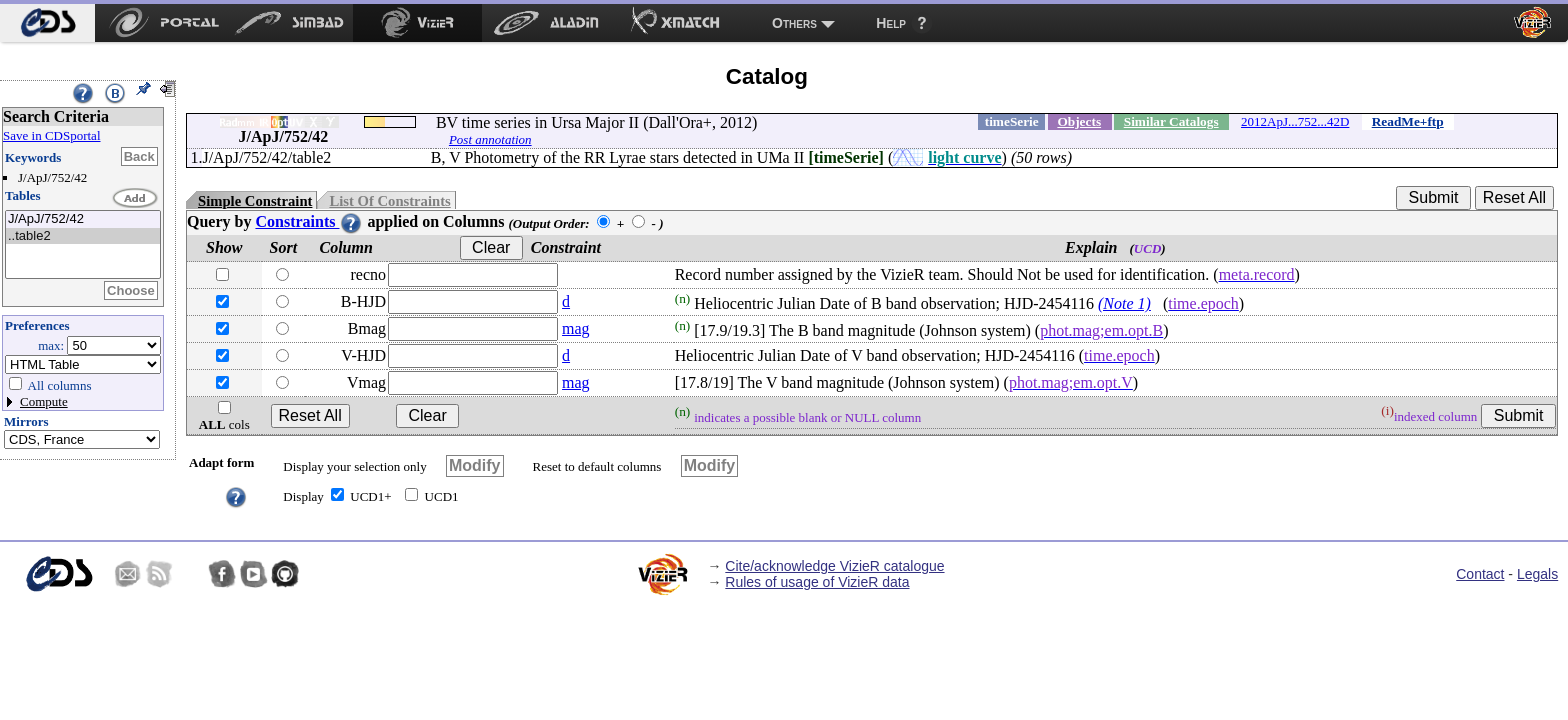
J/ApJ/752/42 (83, 219)
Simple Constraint (255, 201)
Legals (1537, 574)
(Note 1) (1124, 303)
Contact (1480, 574)
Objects (1079, 121)
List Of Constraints (389, 201)
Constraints (309, 221)
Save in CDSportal (52, 135)
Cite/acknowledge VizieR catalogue (834, 566)
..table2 (83, 236)
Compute (44, 401)
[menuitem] (47, 23)
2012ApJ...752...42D (1295, 121)
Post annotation (490, 139)
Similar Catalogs (1171, 121)
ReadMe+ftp (1408, 121)
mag (576, 328)
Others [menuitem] (794, 23)
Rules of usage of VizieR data (817, 582)
